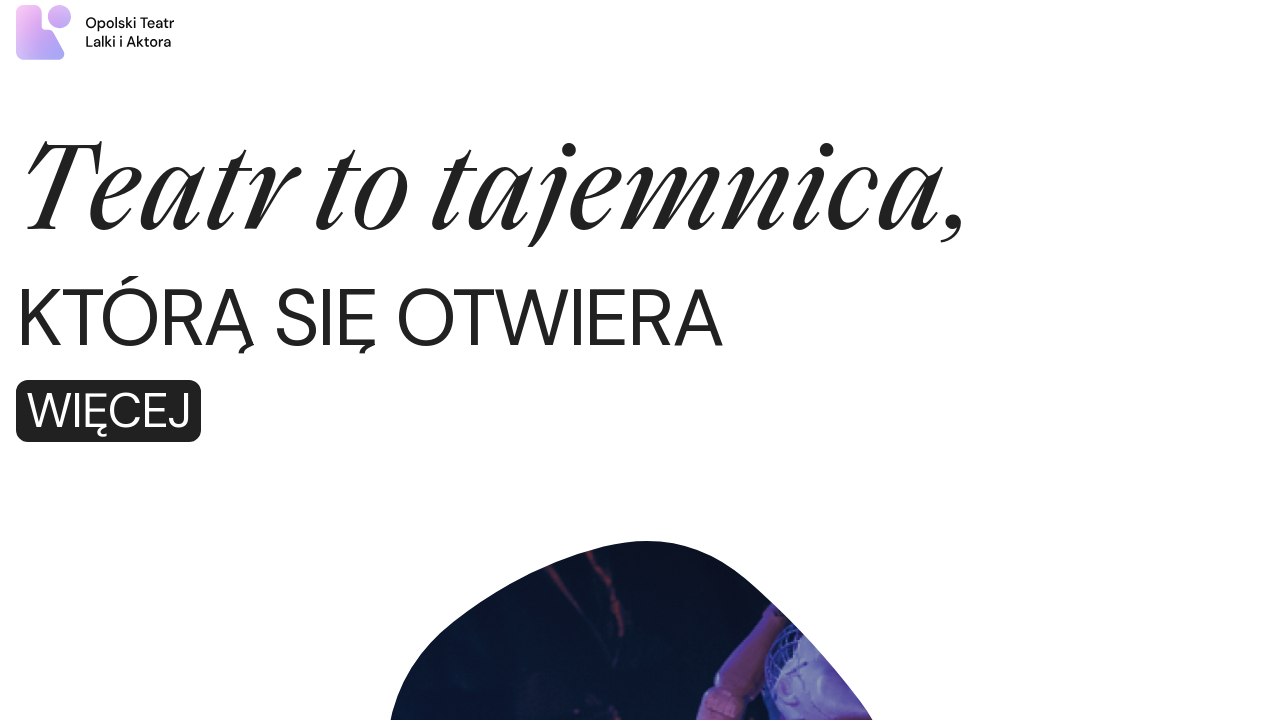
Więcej (108, 411)
